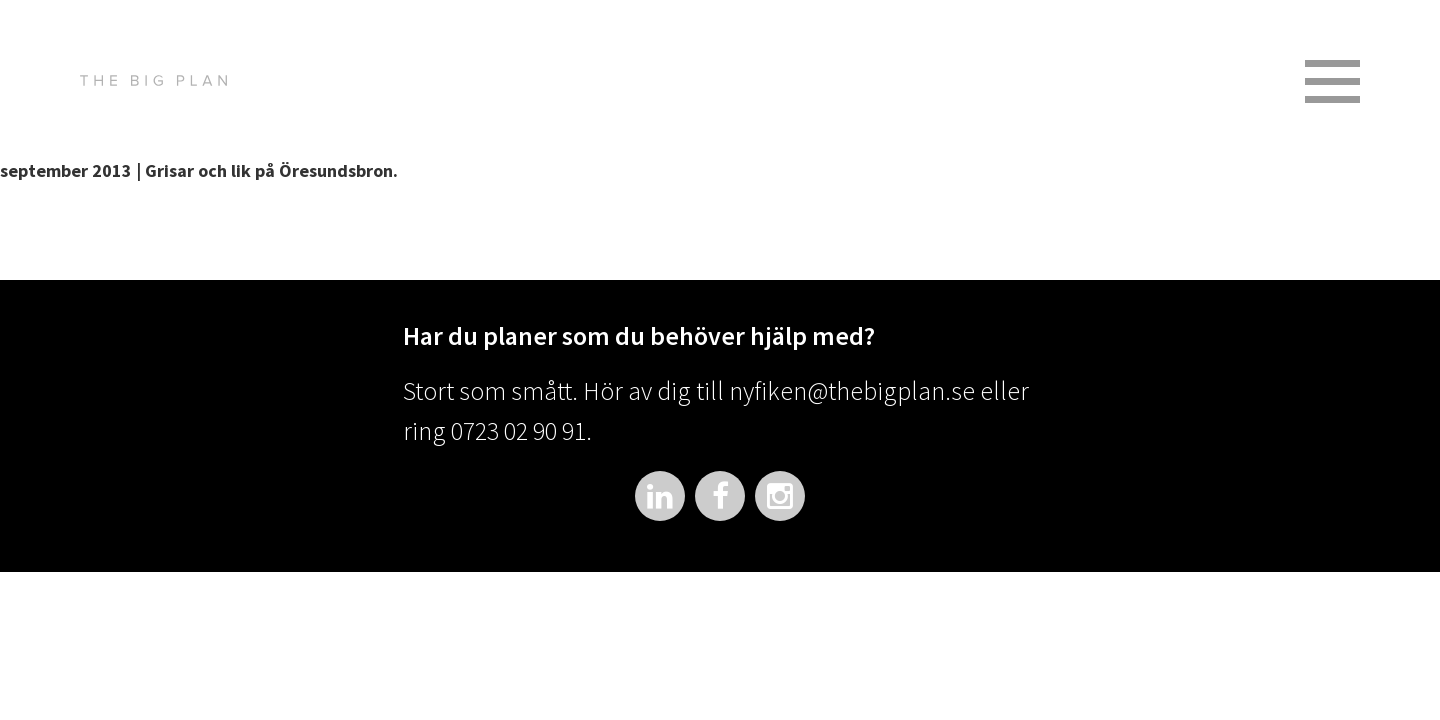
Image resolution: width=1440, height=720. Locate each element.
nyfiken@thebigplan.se (852, 390)
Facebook (720, 496)
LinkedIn (660, 496)
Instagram (780, 496)
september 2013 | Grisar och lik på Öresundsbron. (199, 170)
